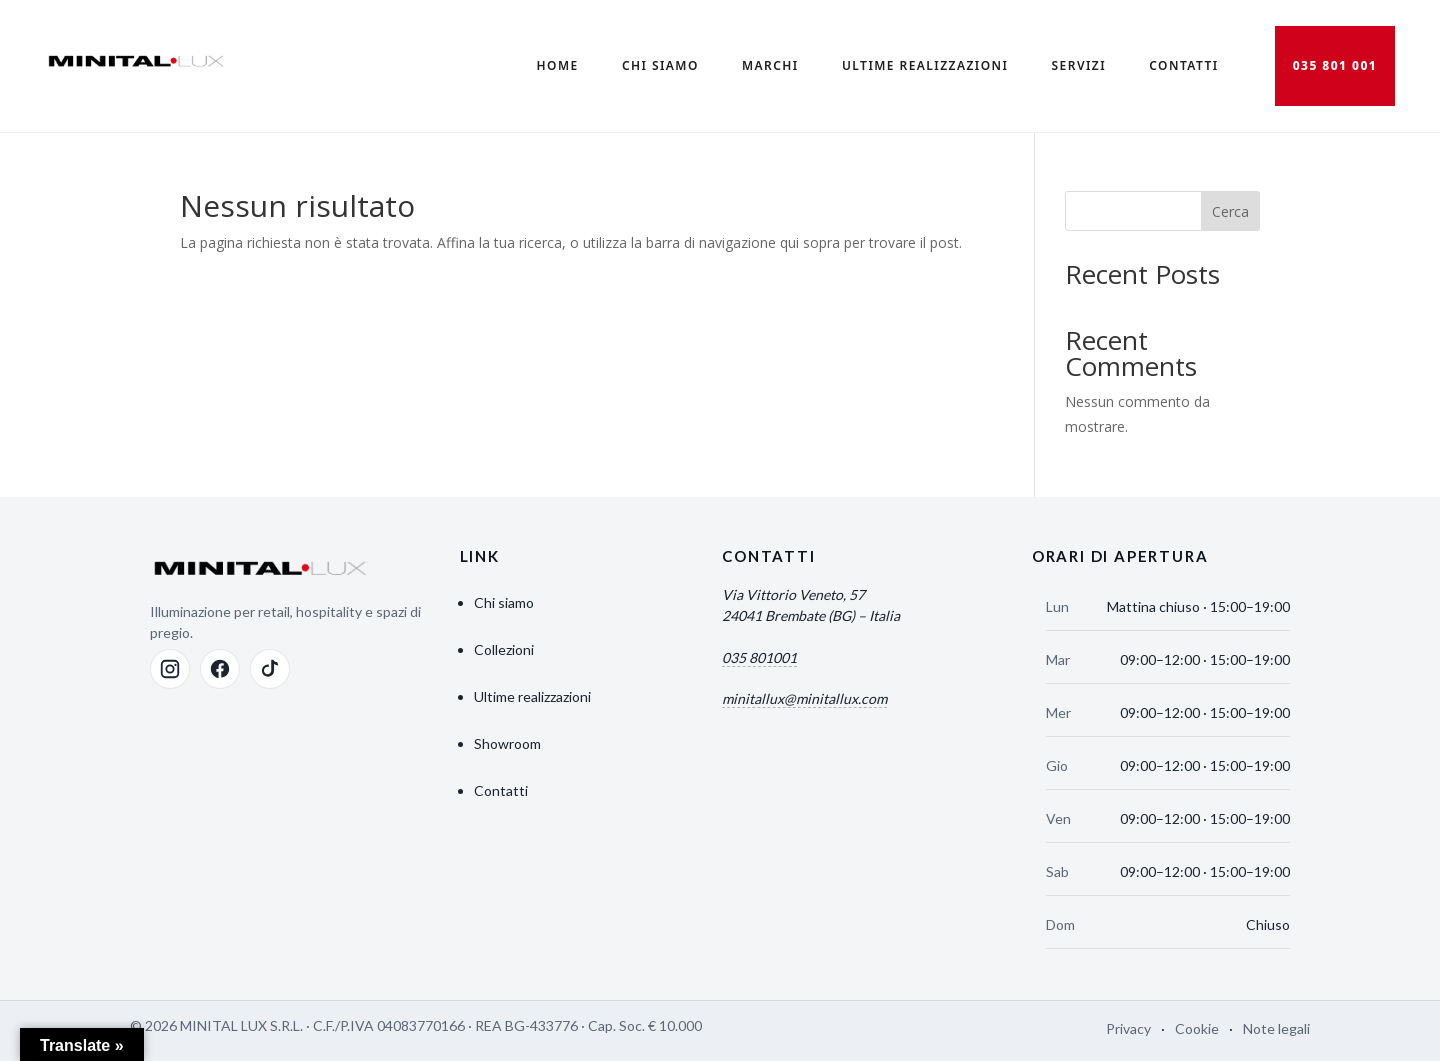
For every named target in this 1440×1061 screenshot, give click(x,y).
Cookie (1197, 1028)
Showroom (507, 743)
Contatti (1183, 65)
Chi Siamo (660, 65)
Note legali (1276, 1028)
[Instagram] (170, 669)
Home (558, 65)
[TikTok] (270, 669)
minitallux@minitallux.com (804, 698)
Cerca (1230, 211)
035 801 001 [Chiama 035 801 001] (1335, 65)
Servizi (1079, 65)
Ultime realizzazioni (925, 65)
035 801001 (759, 657)
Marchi (770, 65)
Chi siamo (504, 602)
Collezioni (504, 649)
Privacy (1128, 1028)
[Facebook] (220, 669)
